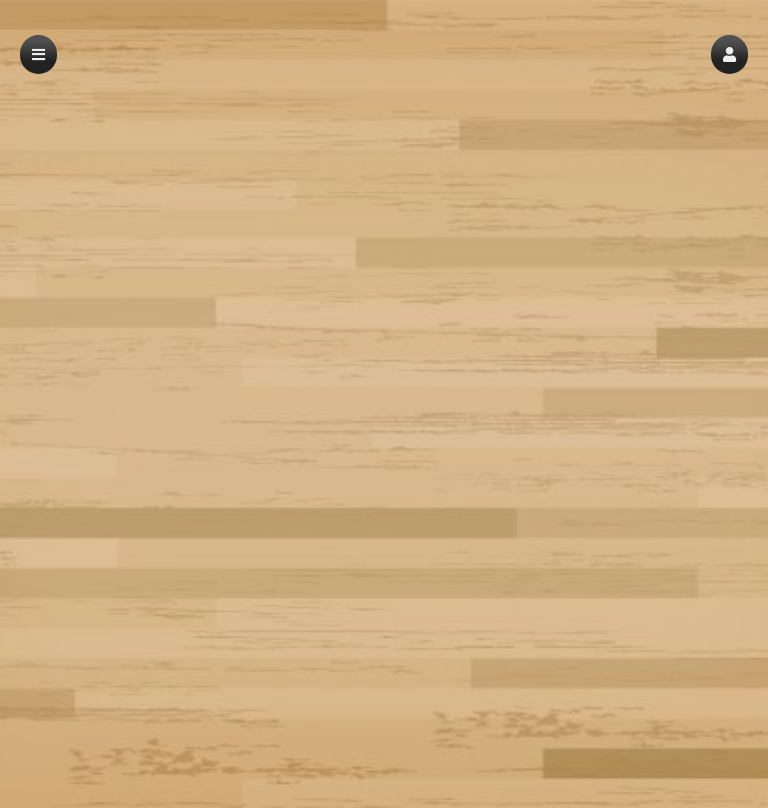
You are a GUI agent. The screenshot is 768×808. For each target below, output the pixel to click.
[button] (729, 54)
